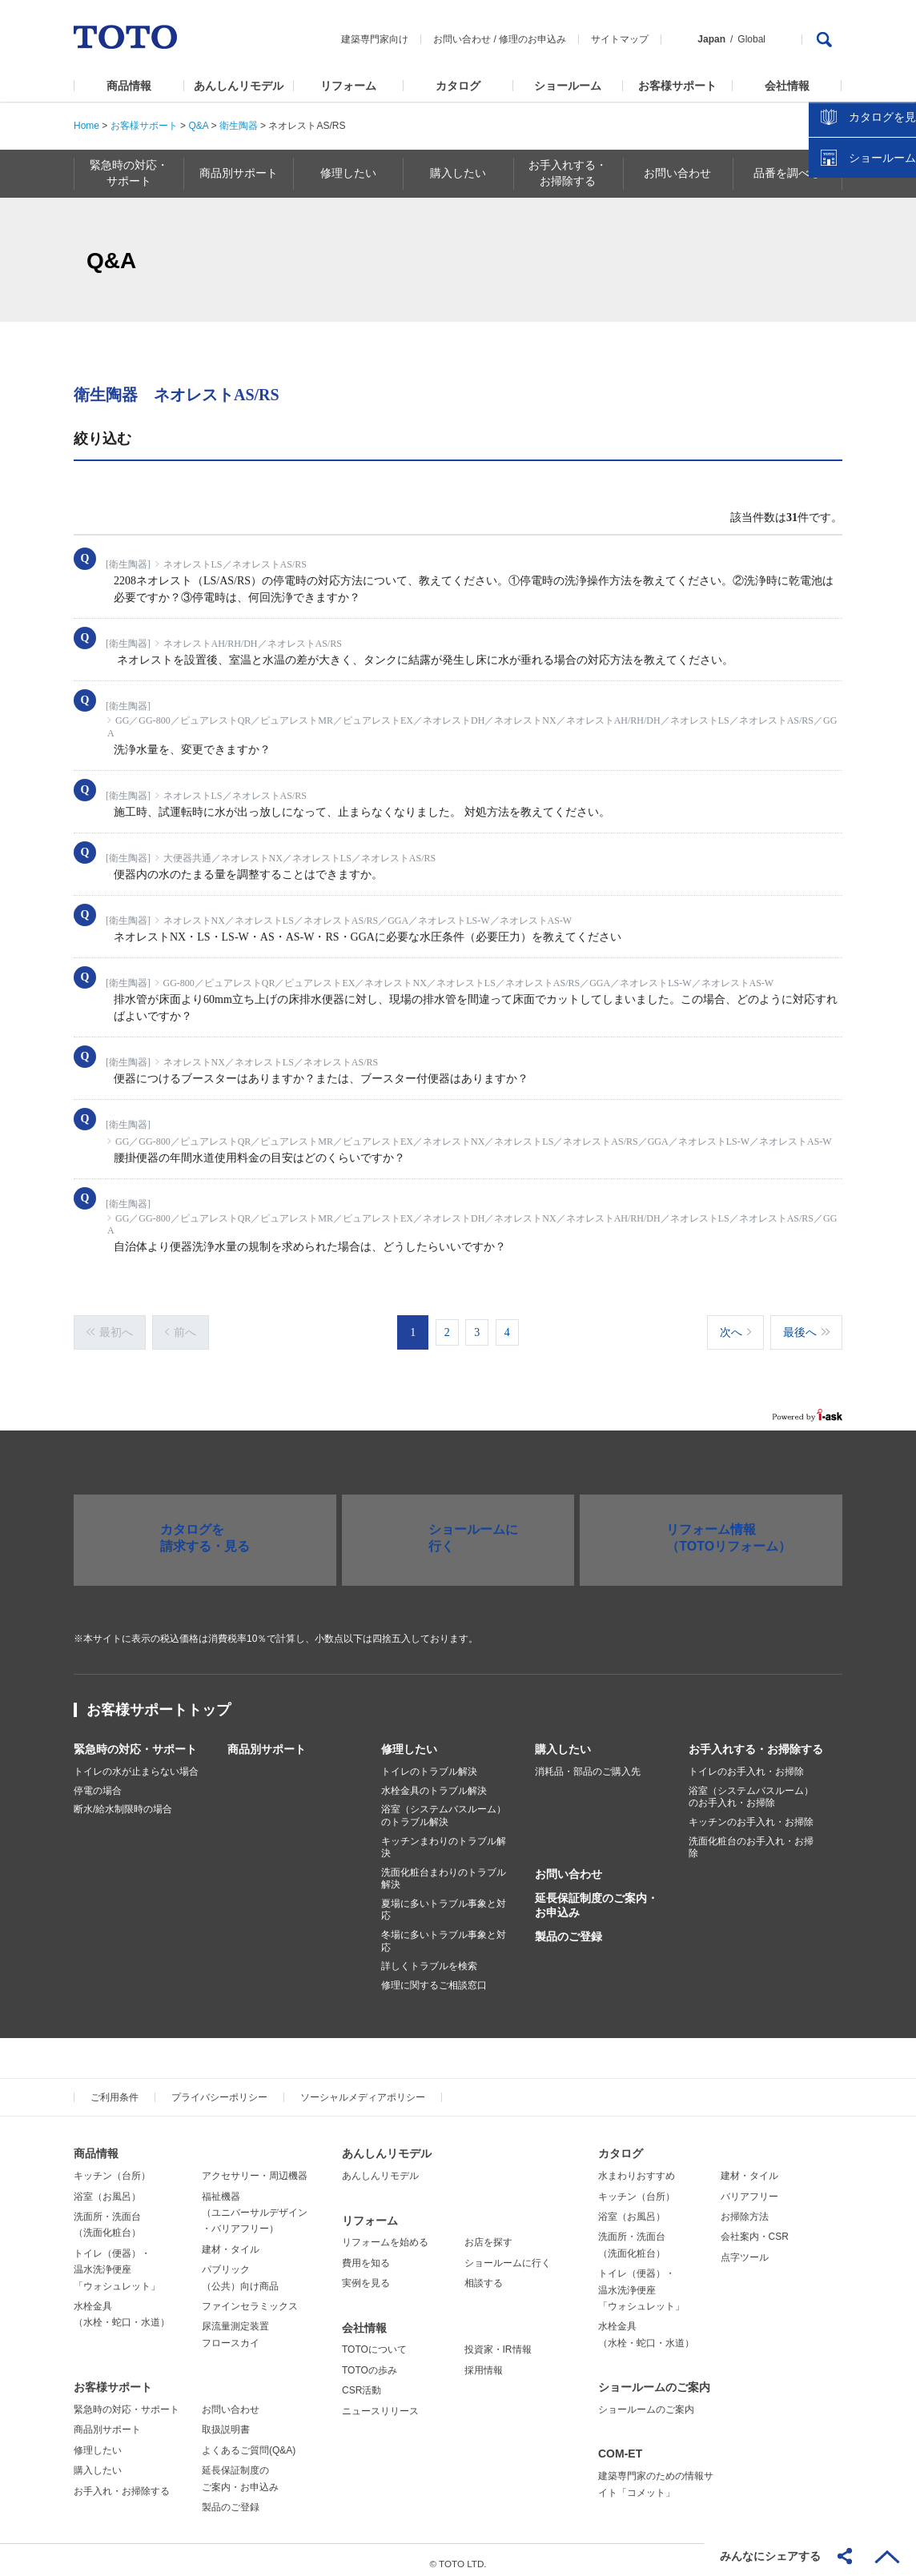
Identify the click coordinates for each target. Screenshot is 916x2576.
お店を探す (488, 2235)
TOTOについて (374, 2342)
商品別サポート (266, 1741)
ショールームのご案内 (654, 2379)
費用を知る (366, 2255)
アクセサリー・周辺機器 (254, 2168)
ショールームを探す (862, 341)
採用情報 (483, 2362)
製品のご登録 (568, 1929)
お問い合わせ (462, 39)
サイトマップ (620, 39)
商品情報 (128, 85)
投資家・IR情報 (498, 2342)
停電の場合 (98, 1782)
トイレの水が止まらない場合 (136, 1763)
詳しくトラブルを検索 (429, 1958)
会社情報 (787, 85)
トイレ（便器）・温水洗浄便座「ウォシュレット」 (117, 2262)
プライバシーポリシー (219, 2090)
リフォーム (348, 85)
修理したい (409, 1741)
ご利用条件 (114, 2090)
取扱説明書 (226, 2422)
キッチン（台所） (112, 2168)
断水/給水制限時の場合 (123, 1802)
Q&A (198, 125)
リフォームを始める (385, 2235)
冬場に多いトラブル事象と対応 (443, 1933)
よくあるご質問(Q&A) (248, 2442)
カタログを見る (851, 301)
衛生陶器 (238, 125)
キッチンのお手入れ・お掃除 (751, 1814)
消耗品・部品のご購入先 (588, 1763)
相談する (483, 2275)
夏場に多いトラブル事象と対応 (443, 1902)
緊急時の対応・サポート (135, 1741)
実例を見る (366, 2275)
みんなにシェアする (770, 2556)
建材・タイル (230, 2241)
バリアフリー (749, 2188)
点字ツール (745, 2249)
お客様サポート (677, 85)
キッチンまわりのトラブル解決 (443, 1840)
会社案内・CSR (755, 2229)
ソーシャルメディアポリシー (362, 2090)
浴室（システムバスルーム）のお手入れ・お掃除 (751, 1789)
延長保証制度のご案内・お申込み (596, 1897)
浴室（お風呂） (107, 2188)
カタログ (458, 85)
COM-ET (620, 2446)
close (896, 260)
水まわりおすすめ (636, 2168)
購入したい (563, 1741)
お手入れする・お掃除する (756, 1741)
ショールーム (567, 85)
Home (86, 125)
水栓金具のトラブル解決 (434, 1782)
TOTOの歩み (369, 2362)
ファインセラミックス (250, 2298)
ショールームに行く (507, 2255)
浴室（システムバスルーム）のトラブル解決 (443, 1808)
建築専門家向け (374, 39)
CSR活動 (361, 2382)
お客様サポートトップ (158, 1702)
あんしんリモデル (238, 85)
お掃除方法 (745, 2208)
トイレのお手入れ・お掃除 (746, 1763)
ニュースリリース (380, 2403)
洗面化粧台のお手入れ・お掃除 (751, 1840)
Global (751, 39)
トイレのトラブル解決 (429, 1763)
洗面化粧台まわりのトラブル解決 (443, 1871)
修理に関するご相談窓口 (434, 1977)
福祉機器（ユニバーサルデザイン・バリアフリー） (254, 2205)
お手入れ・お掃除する (122, 2483)
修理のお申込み (532, 39)
